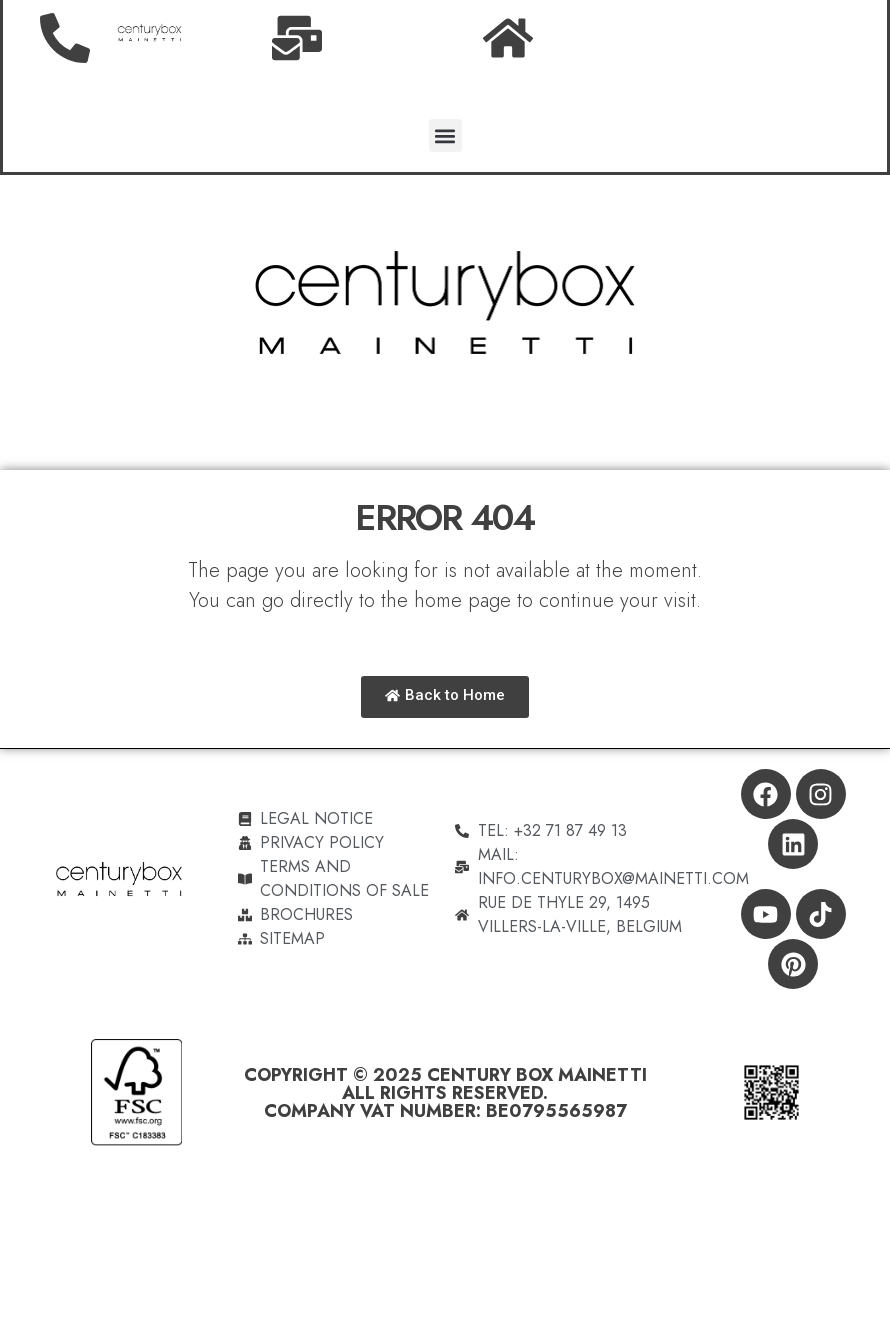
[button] (445, 135)
